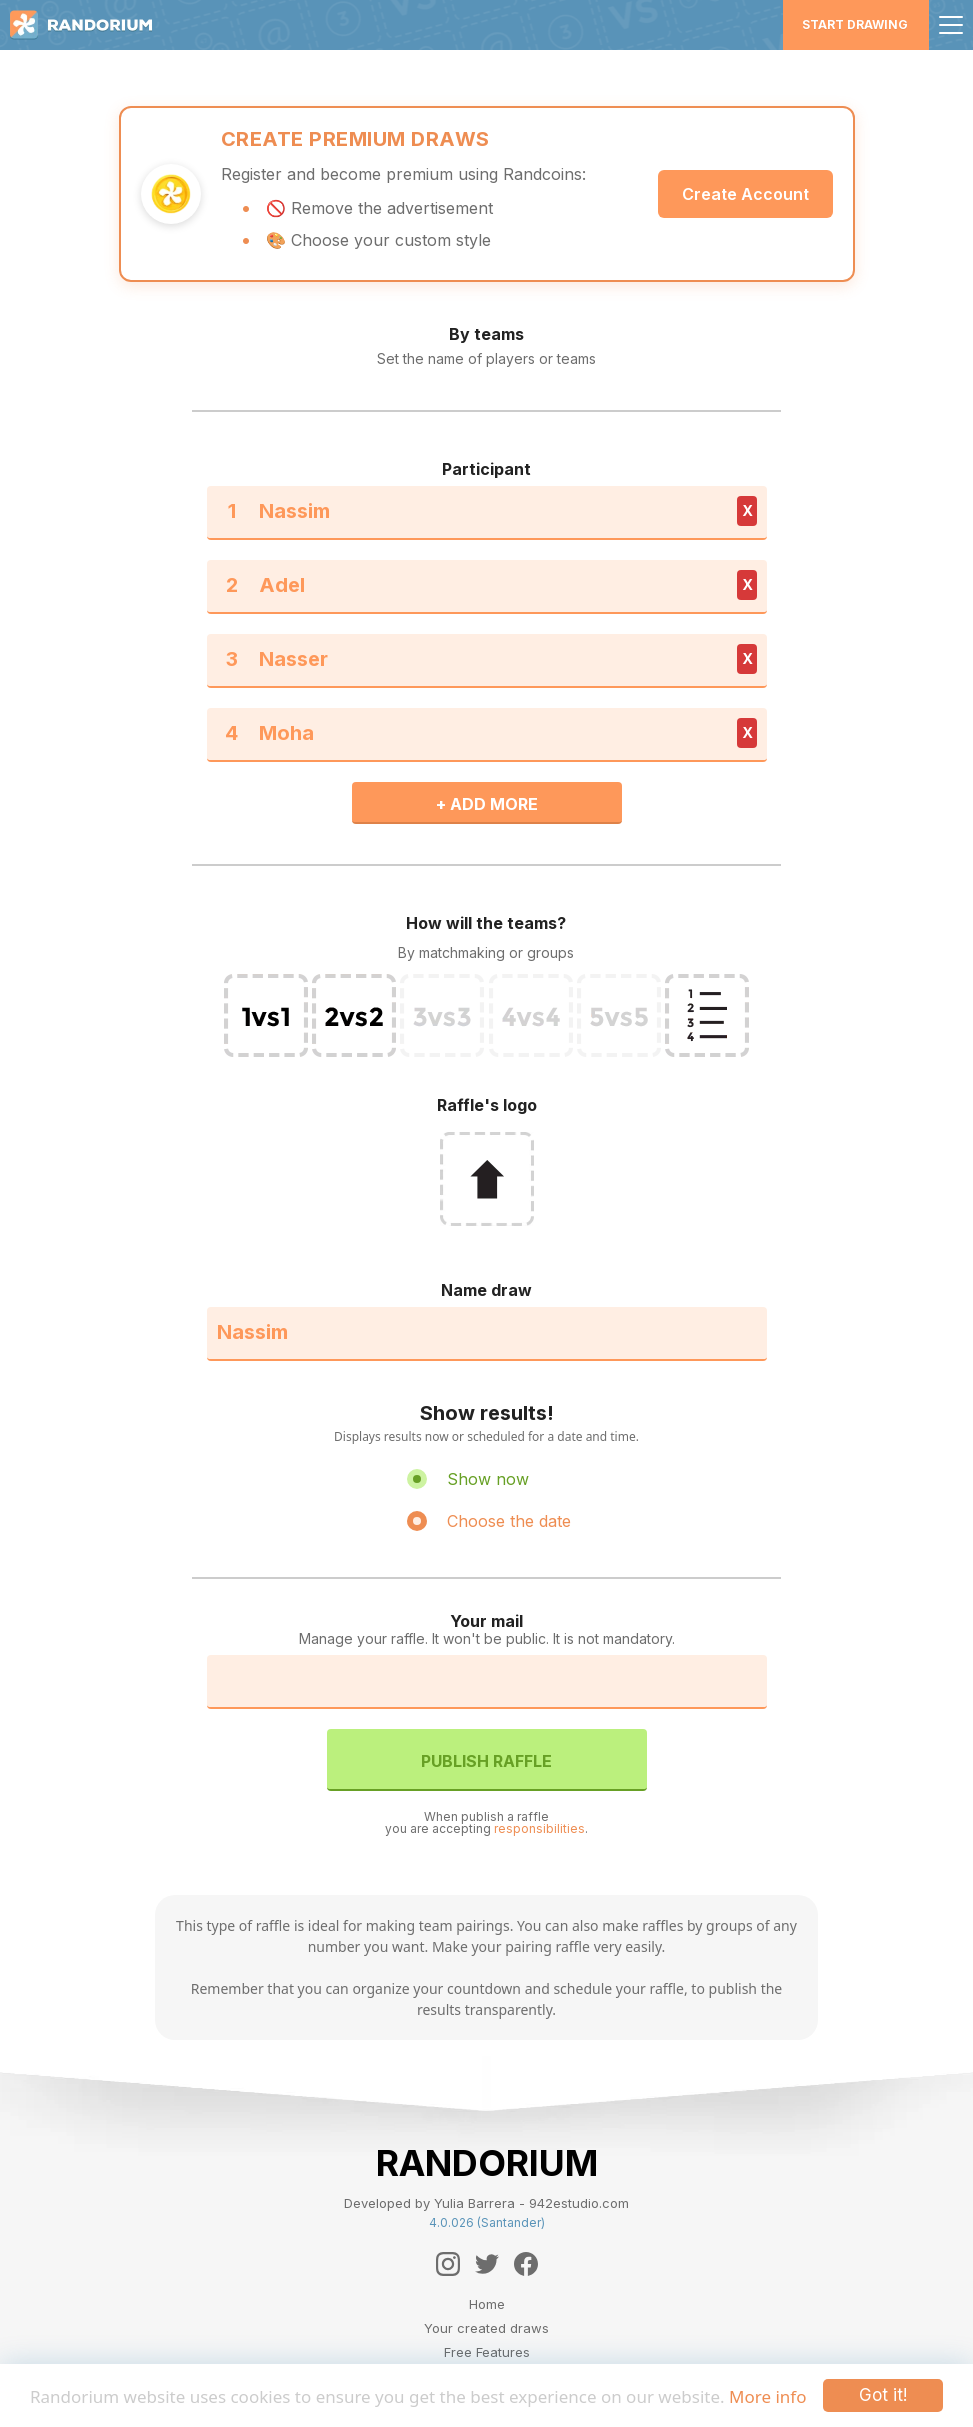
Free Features (487, 2352)
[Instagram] (448, 2264)
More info (767, 2396)
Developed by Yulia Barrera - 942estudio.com (486, 2203)
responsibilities (539, 1828)
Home (487, 2304)
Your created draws (486, 2328)
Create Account (745, 194)
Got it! (883, 2395)
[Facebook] (526, 2264)
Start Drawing (855, 24)
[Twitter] (487, 2264)
